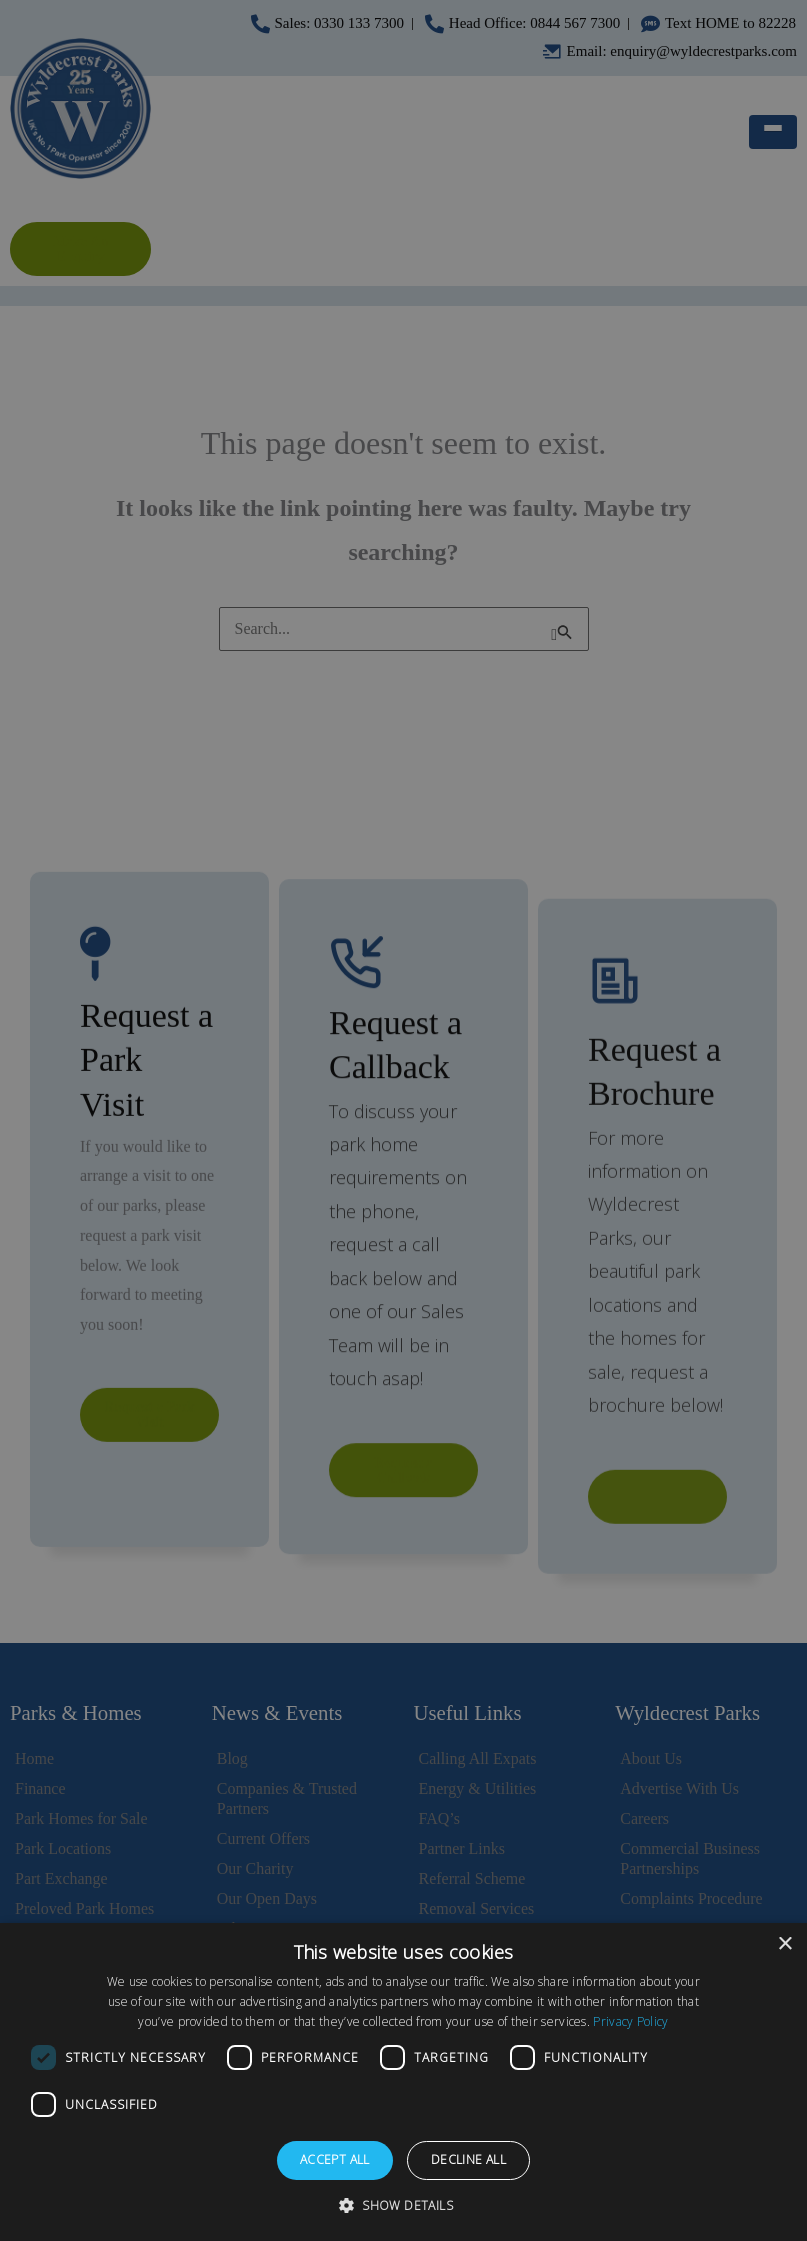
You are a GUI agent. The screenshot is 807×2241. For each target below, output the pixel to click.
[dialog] (403, 2082)
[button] (403, 2206)
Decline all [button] (468, 2159)
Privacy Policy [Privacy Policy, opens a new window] (630, 2021)
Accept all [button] (335, 2159)
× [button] (784, 1944)
